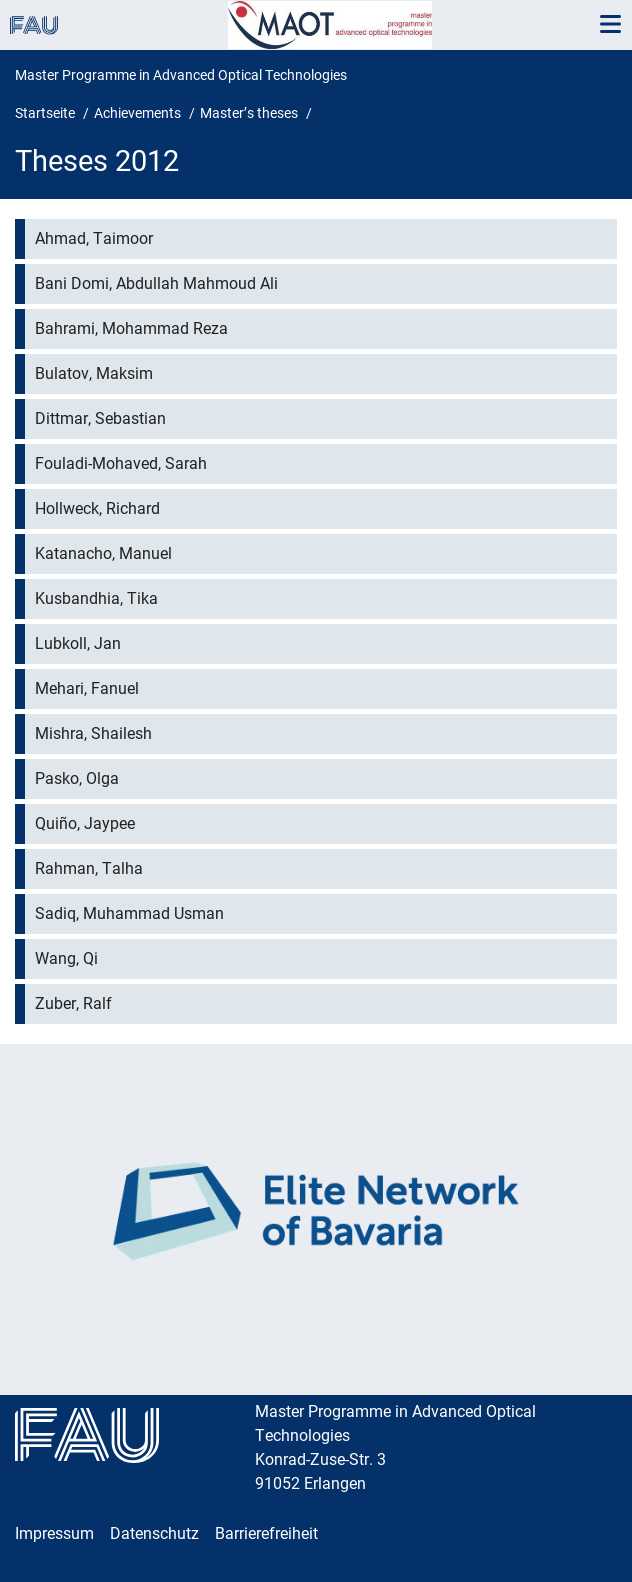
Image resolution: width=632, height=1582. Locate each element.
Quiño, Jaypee (85, 823)
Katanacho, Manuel (103, 553)
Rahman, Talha (89, 868)
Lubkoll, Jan (78, 643)
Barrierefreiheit (266, 1533)
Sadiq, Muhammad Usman (129, 913)
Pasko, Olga (77, 778)
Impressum (54, 1533)
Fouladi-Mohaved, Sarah (121, 463)
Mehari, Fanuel (87, 688)
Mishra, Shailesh (93, 733)
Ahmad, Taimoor (94, 238)
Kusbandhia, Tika (96, 598)
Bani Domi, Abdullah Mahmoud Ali (156, 283)
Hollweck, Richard (97, 508)
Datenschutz (154, 1533)
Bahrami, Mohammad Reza (131, 328)
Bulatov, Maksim (94, 373)
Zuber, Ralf (73, 1003)
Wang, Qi (66, 958)
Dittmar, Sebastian (100, 418)
